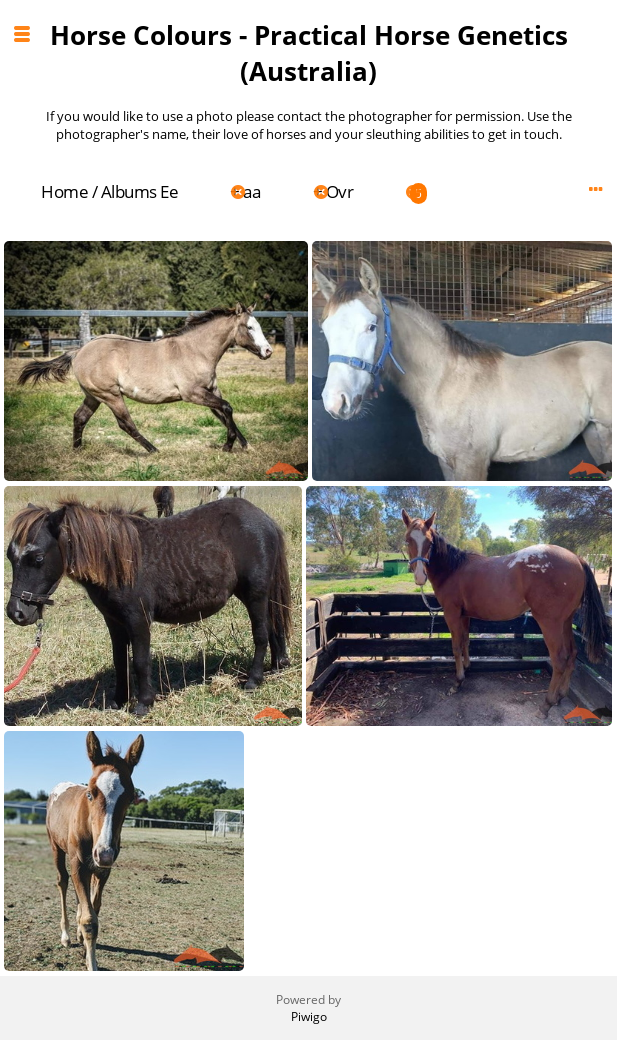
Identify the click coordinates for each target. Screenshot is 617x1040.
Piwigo (309, 1016)
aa (251, 191)
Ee (169, 191)
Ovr (340, 191)
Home (64, 191)
